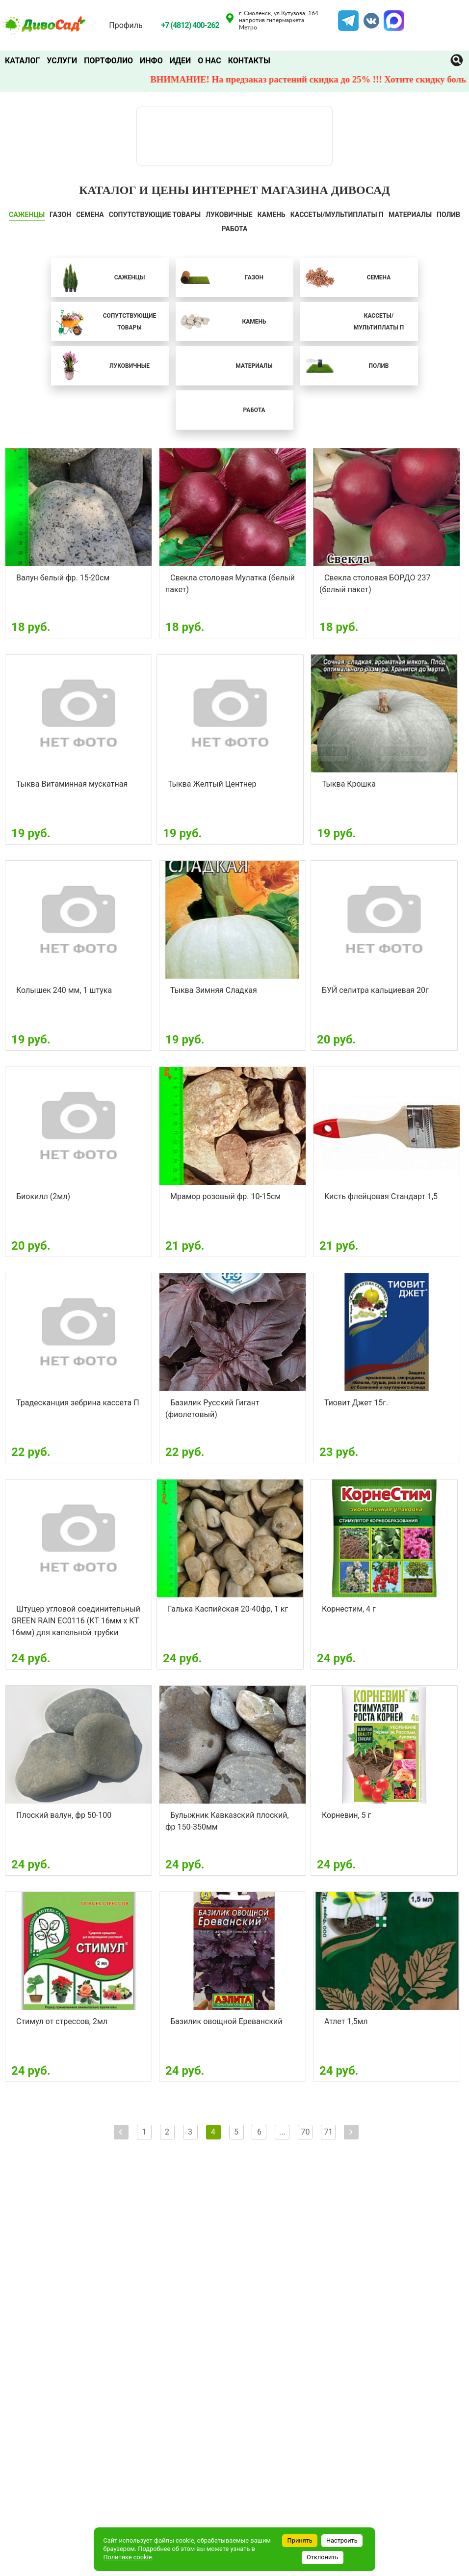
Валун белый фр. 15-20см (62, 577)
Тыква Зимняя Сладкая (213, 990)
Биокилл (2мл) (43, 1196)
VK (366, 16)
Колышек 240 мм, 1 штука (64, 990)
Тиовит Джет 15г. (356, 1402)
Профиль (125, 25)
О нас (209, 60)
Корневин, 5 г (346, 1815)
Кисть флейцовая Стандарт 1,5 (381, 1196)
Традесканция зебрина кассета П (77, 1402)
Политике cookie (127, 2557)
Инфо (151, 60)
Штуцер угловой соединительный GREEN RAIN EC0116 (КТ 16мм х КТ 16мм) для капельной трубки (75, 1620)
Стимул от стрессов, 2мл (61, 2021)
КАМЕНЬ (272, 215)
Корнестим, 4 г (349, 1609)
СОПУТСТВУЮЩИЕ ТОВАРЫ (155, 215)
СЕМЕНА (90, 215)
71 (328, 2132)
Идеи (180, 60)
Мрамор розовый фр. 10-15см (225, 1196)
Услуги (62, 60)
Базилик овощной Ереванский (226, 2021)
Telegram (348, 16)
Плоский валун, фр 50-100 (63, 1815)
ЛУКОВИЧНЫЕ (229, 215)
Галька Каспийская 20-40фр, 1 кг (228, 1609)
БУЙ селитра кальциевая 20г (375, 990)
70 (305, 2132)
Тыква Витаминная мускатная (72, 784)
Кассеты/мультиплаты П (337, 215)
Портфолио (108, 60)
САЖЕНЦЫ (27, 215)
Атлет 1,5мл (346, 2021)
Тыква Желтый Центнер (212, 784)
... (282, 2132)
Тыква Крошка (349, 784)
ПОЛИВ (448, 215)
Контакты (249, 60)
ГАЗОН (60, 215)
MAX (392, 16)
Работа (235, 229)
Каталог (22, 60)
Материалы (410, 215)
